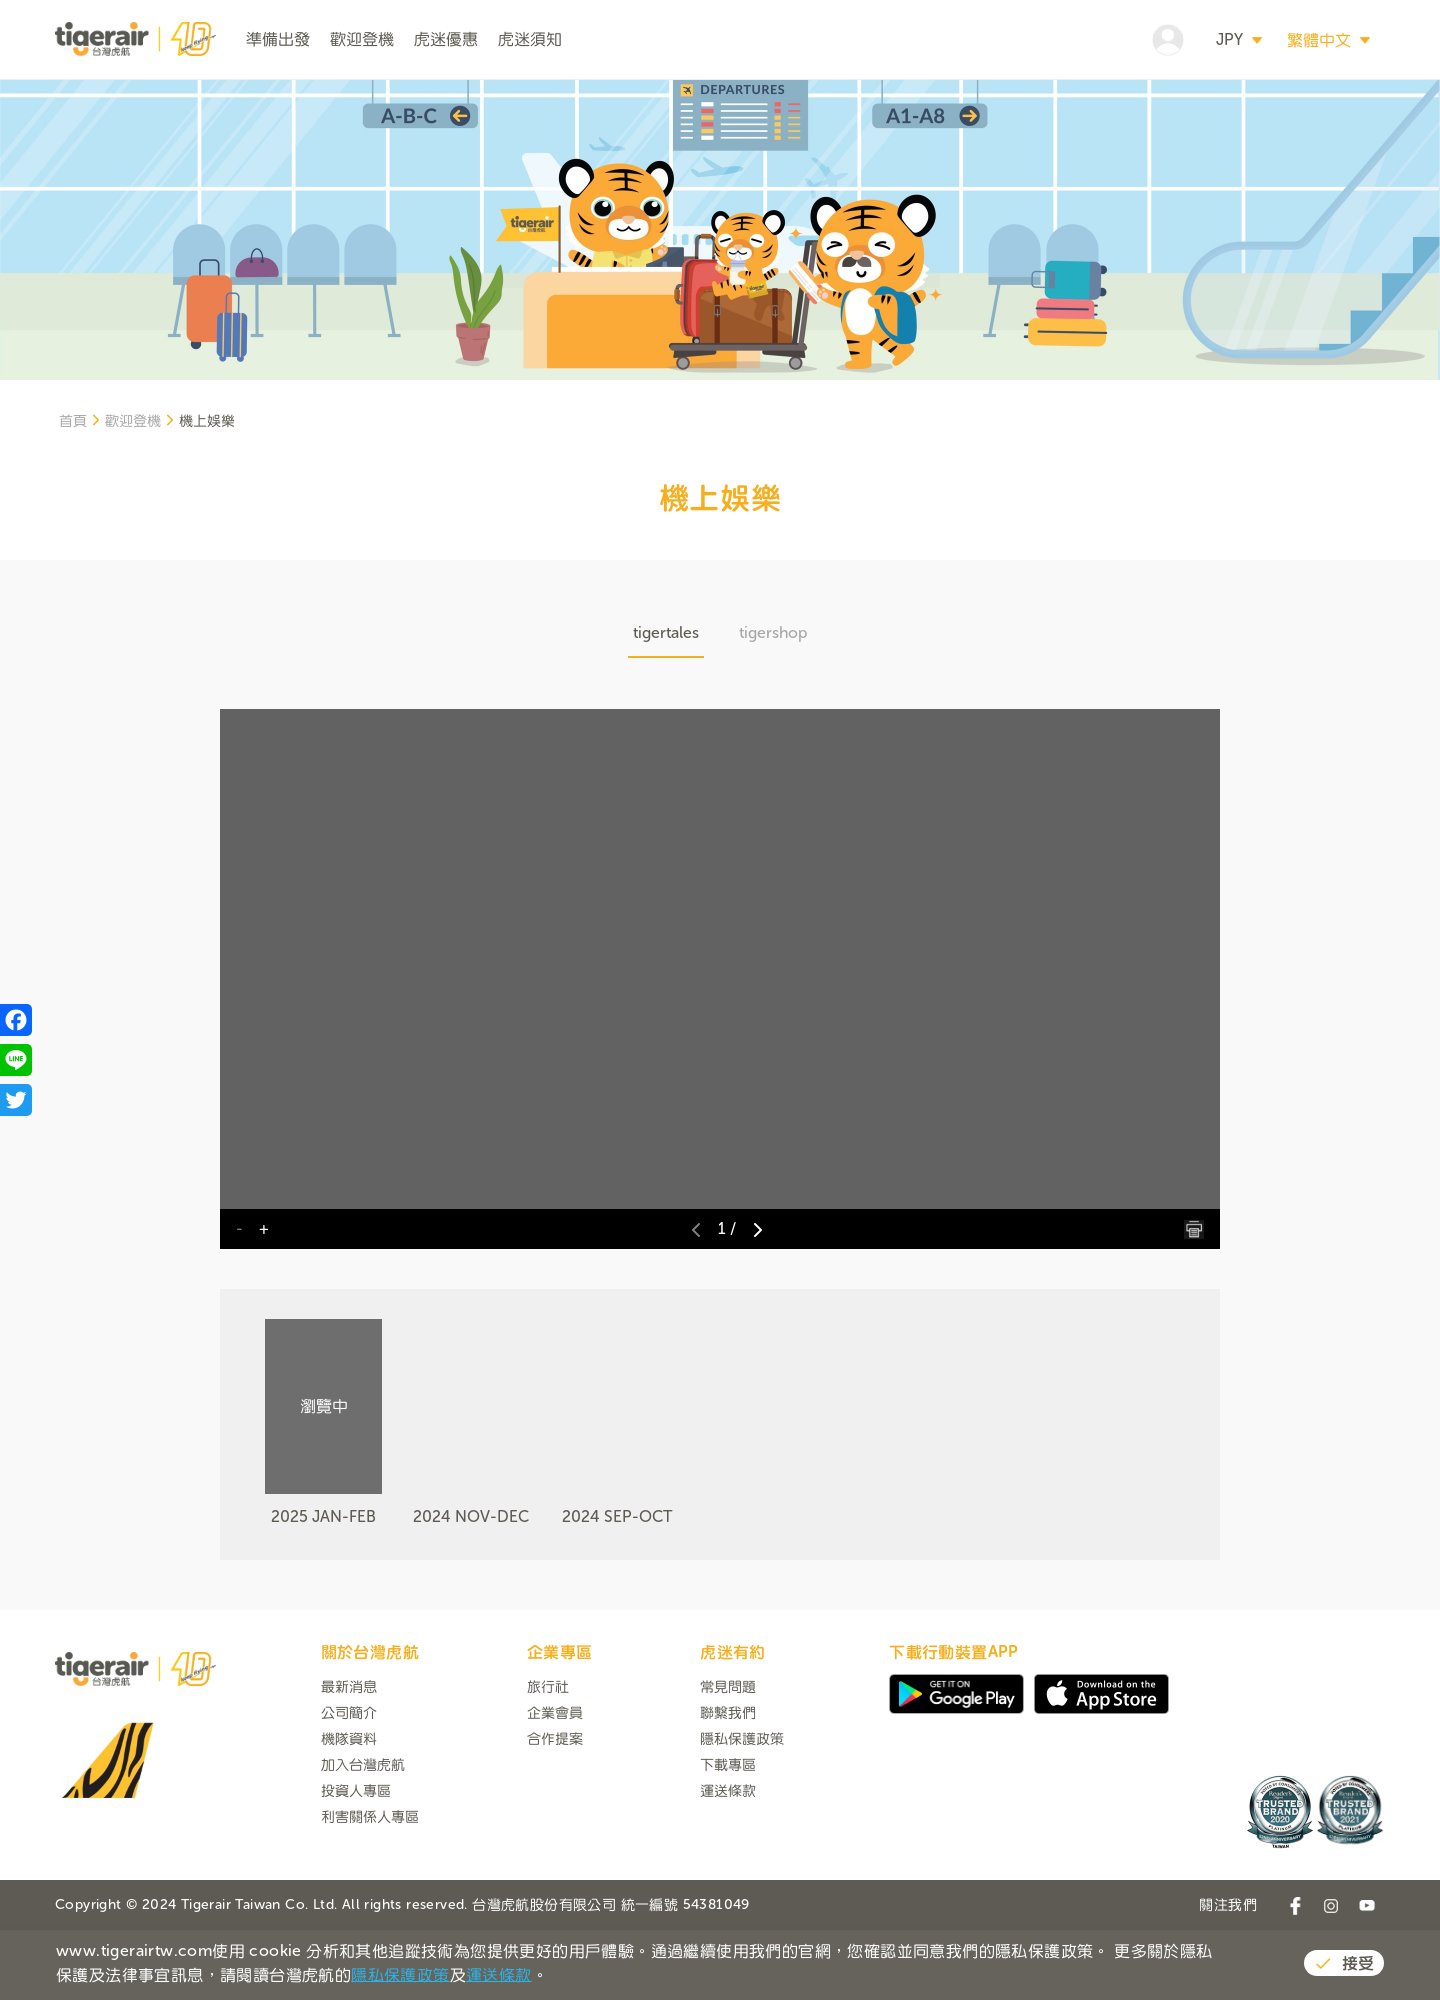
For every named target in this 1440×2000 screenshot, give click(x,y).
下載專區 (728, 1838)
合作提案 (555, 1812)
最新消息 (349, 1760)
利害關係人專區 (370, 1890)
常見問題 (728, 1760)
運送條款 (728, 1864)
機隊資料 (349, 1812)
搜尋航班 (1274, 116)
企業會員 (555, 1786)
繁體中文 (1319, 39)
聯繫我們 (728, 1786)
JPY (1229, 39)
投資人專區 (356, 1864)
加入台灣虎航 (363, 1838)
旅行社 (548, 1760)
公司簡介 (349, 1786)
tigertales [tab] (666, 706)
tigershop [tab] (773, 706)
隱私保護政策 (742, 1812)
